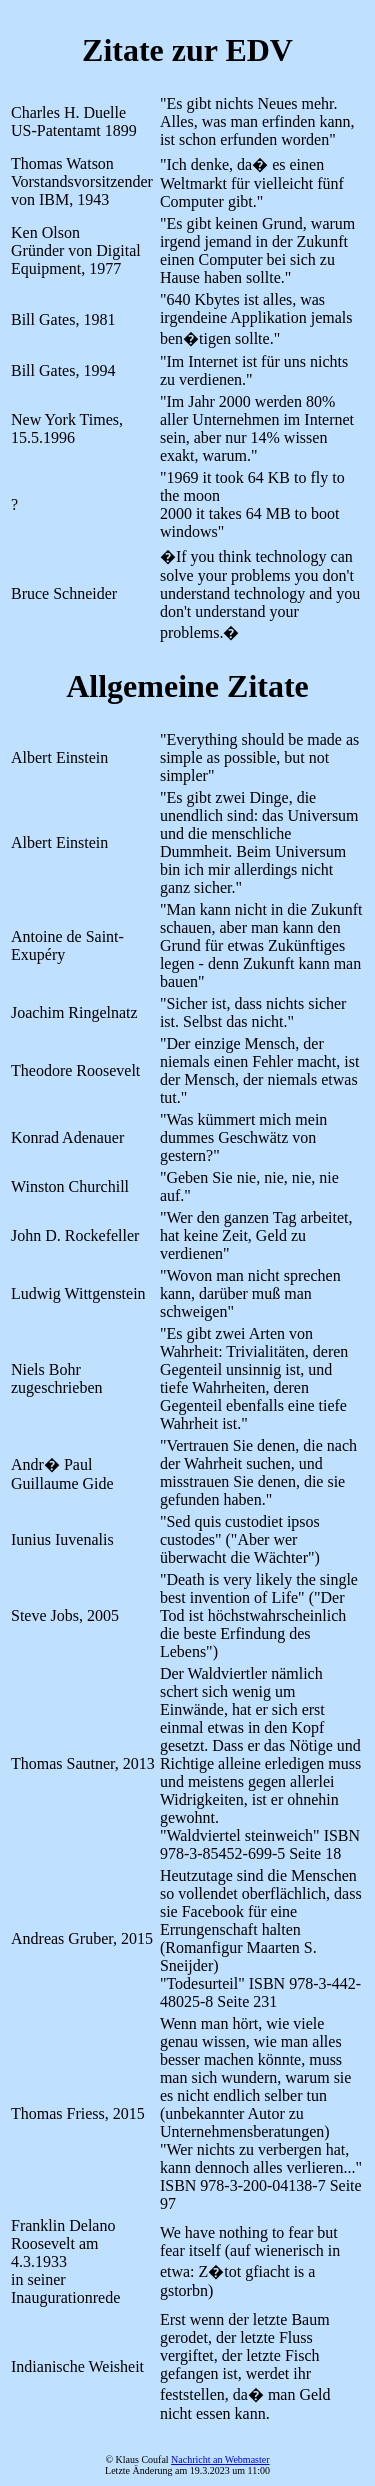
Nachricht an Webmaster (220, 2459)
